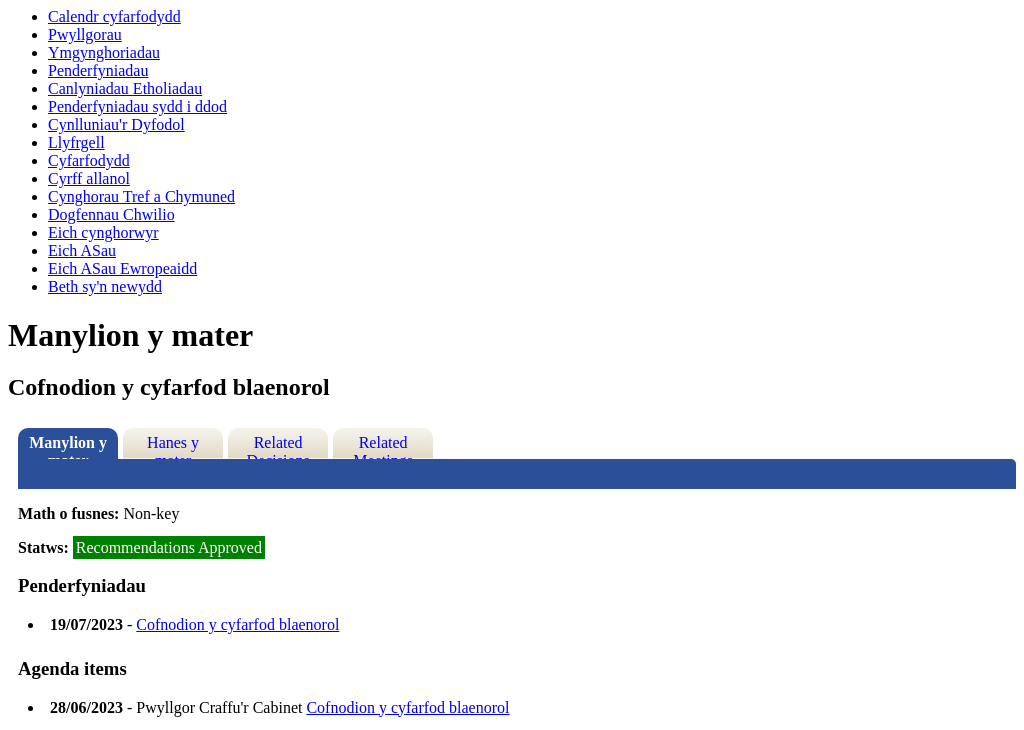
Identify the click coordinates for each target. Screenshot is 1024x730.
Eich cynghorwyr (103, 232)
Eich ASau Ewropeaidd (122, 268)
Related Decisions (278, 446)
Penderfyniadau (98, 70)
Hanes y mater (173, 446)
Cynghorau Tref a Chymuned (141, 196)
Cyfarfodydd (89, 160)
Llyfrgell (76, 142)
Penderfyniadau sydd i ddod (137, 106)
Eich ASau (82, 250)
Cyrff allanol (89, 178)
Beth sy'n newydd (105, 286)
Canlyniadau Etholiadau (125, 88)
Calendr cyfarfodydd (114, 16)
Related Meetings (383, 446)
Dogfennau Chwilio (111, 214)
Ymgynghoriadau (104, 52)
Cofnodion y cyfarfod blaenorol (237, 624)
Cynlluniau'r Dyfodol (116, 124)
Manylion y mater (68, 446)
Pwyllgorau (85, 34)
